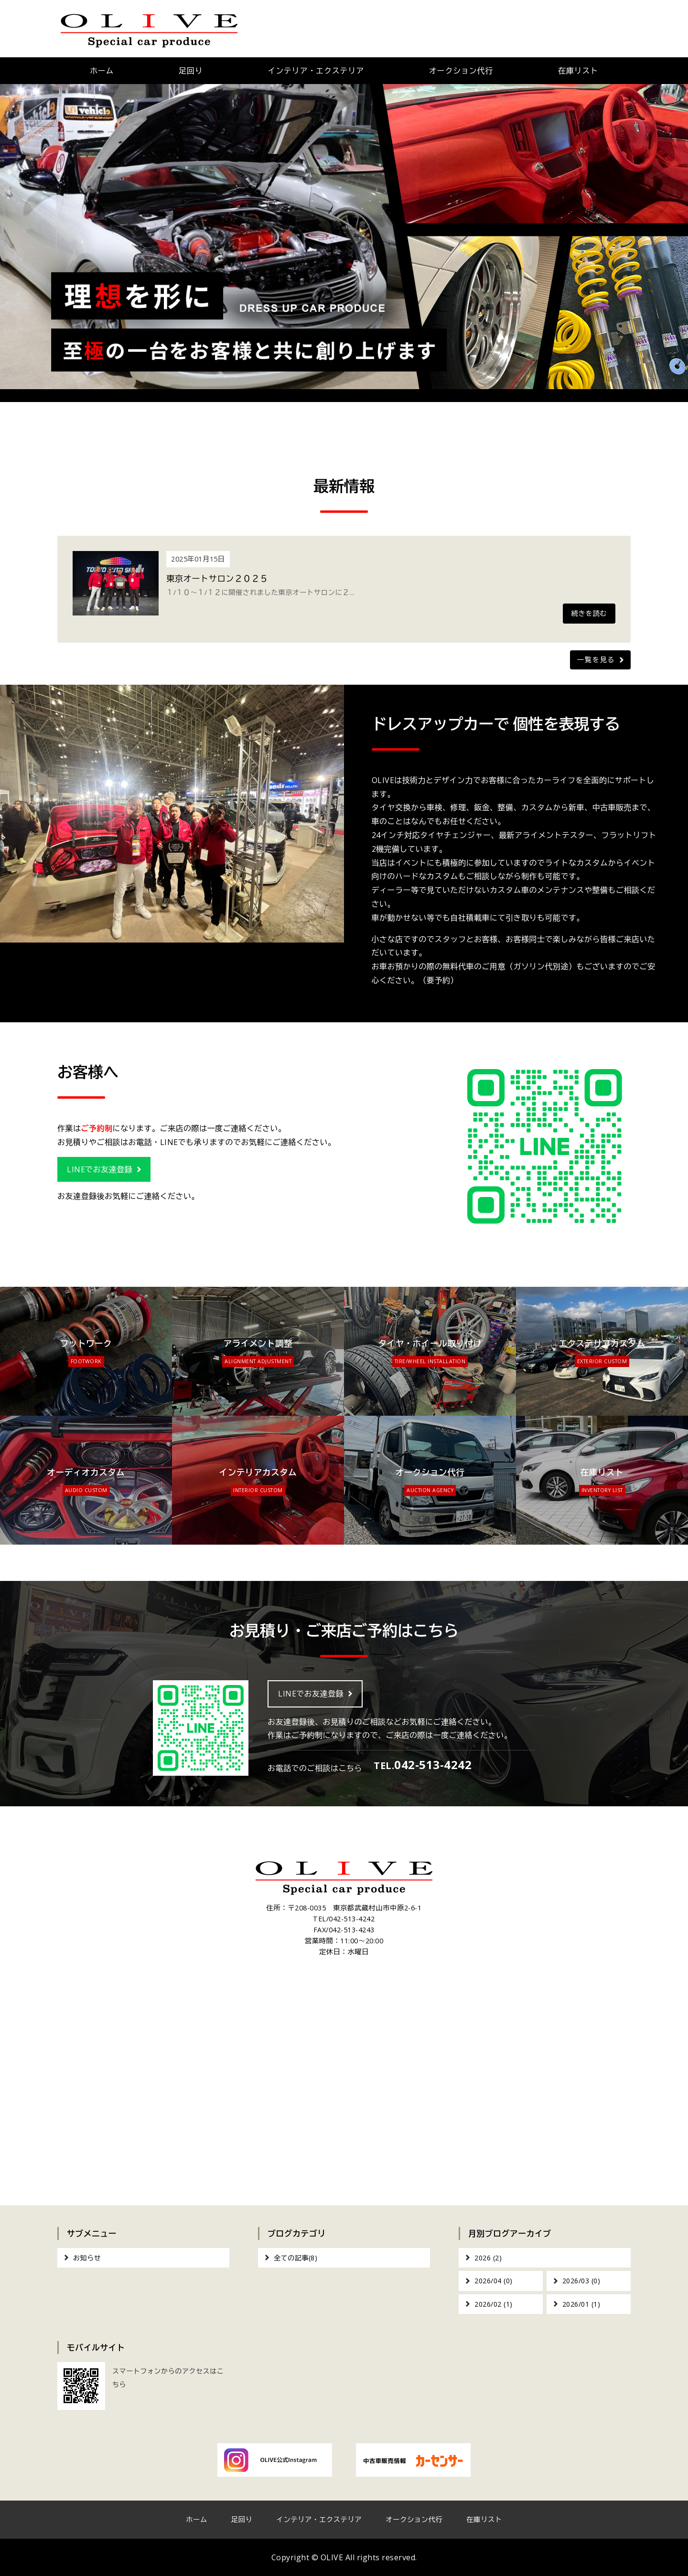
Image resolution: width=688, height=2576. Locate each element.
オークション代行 (461, 70)
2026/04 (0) (493, 2280)
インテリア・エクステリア (316, 70)
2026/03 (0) (581, 2280)
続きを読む (589, 613)
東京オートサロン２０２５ (217, 578)
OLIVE (332, 2557)
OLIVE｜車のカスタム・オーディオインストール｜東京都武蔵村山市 (149, 29)
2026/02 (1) (493, 2304)
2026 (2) (488, 2257)
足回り (191, 70)
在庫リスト (578, 70)
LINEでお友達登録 (99, 1169)
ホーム (102, 70)
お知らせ (87, 2257)
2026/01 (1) (581, 2304)
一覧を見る (596, 659)
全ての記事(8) (295, 2257)
